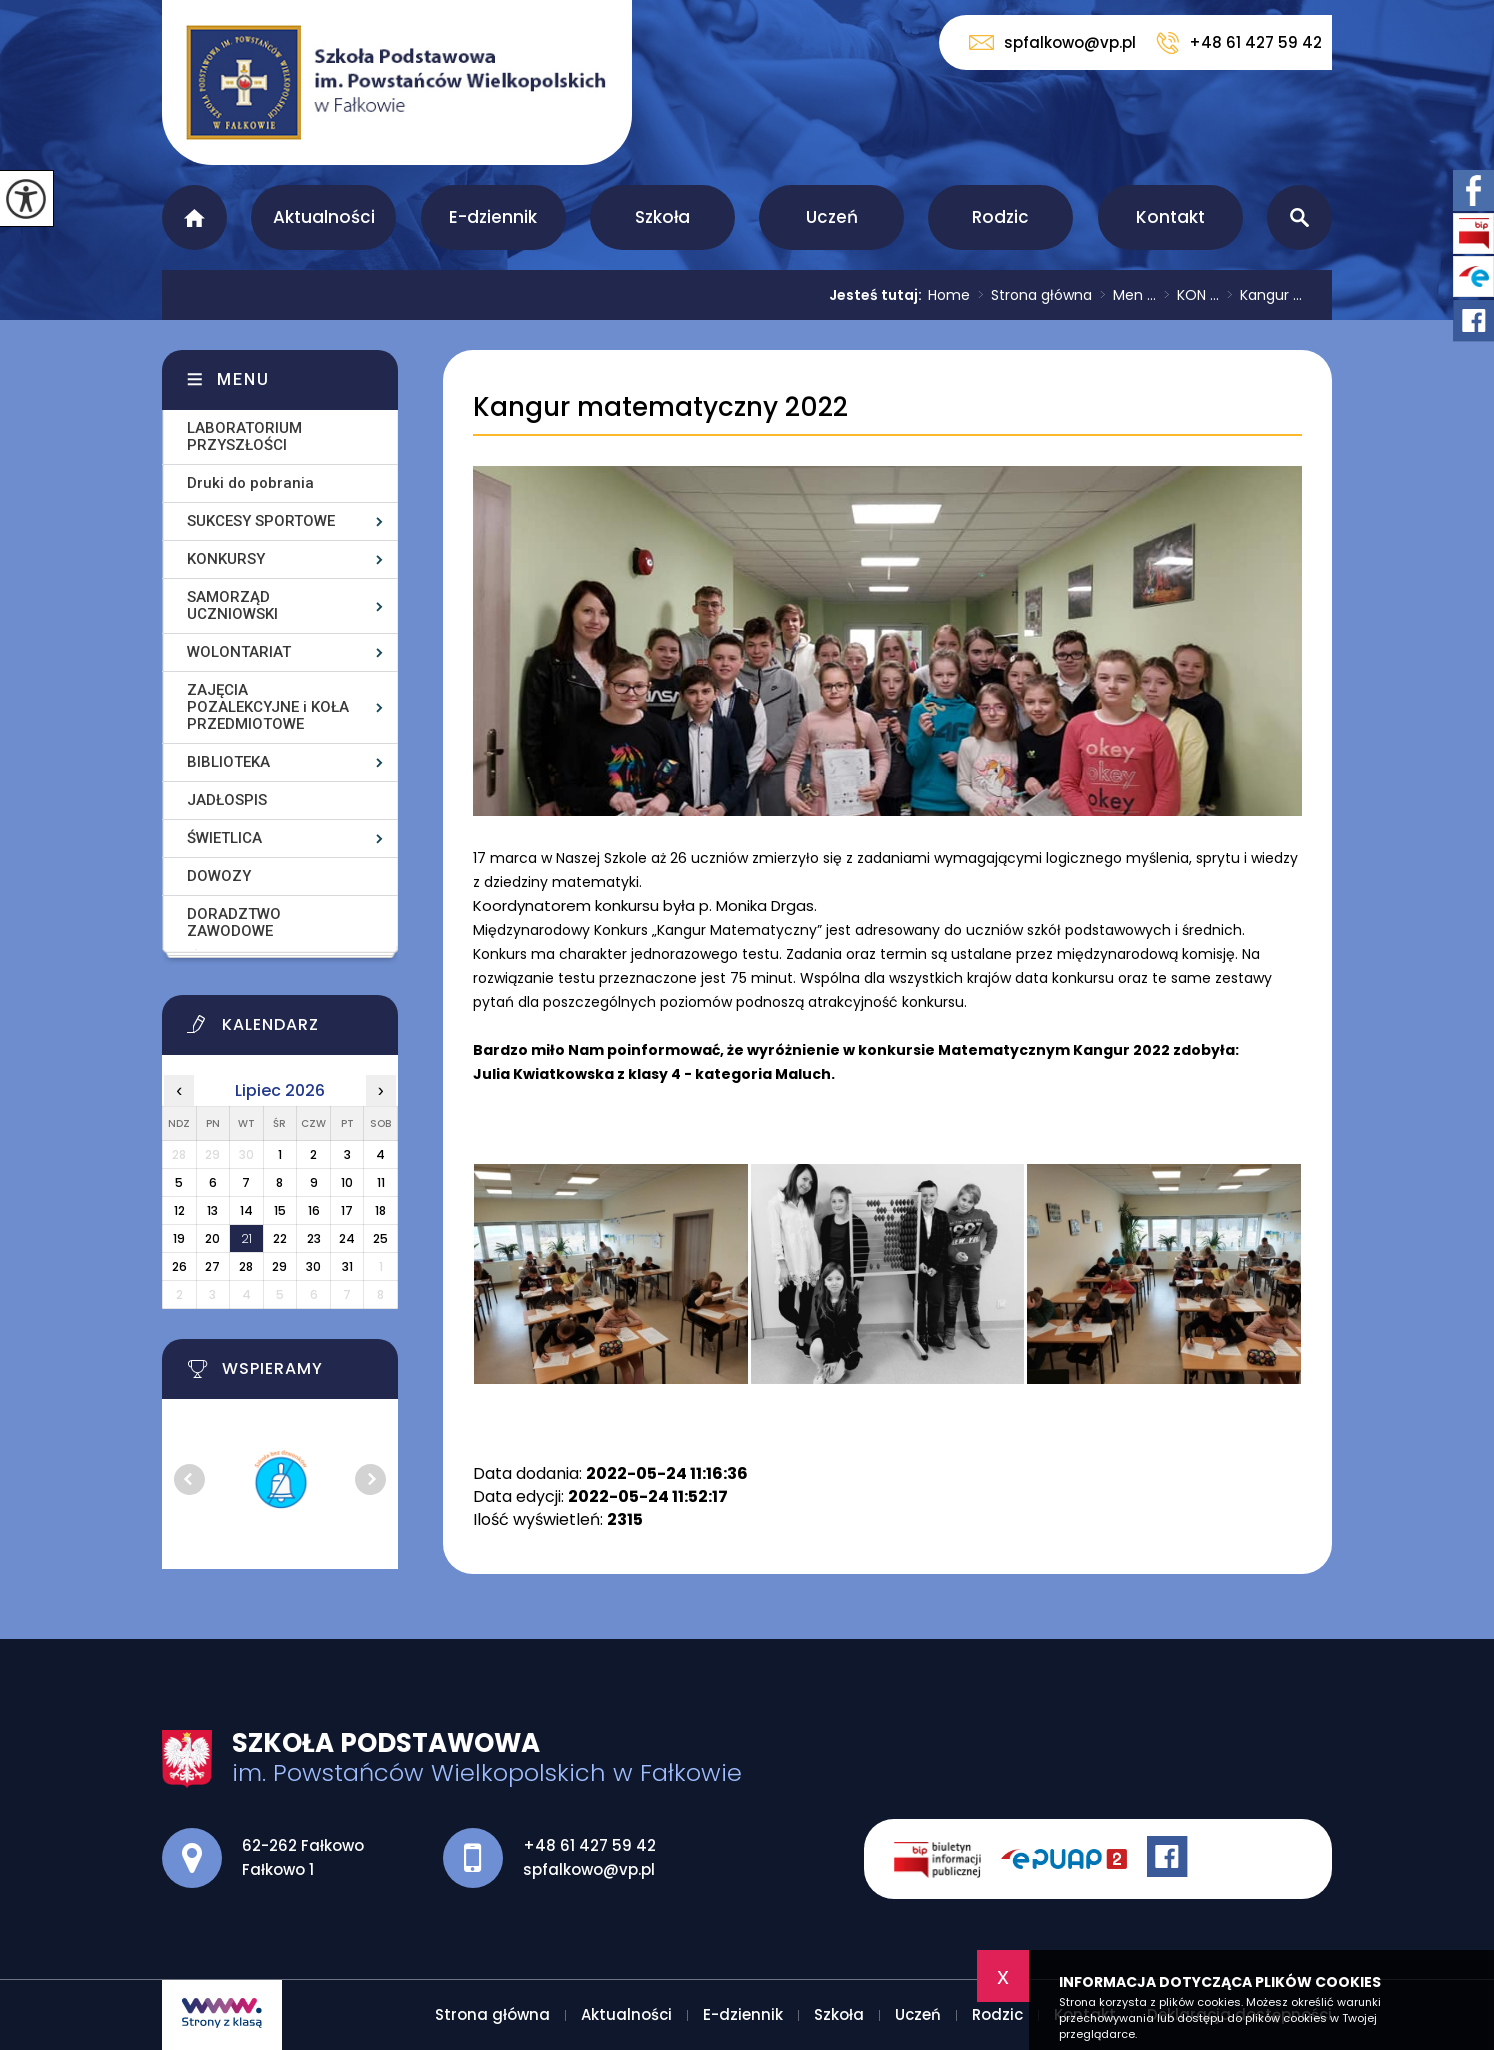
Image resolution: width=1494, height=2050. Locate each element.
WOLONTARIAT (239, 652)
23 (314, 1238)
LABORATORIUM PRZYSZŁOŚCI (244, 436)
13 (212, 1210)
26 (179, 1266)
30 (313, 1266)
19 (179, 1238)
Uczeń (832, 217)
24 (347, 1238)
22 (280, 1238)
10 (347, 1182)
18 (380, 1210)
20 (212, 1238)
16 (314, 1210)
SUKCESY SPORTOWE (261, 521)
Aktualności (324, 217)
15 (280, 1210)
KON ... (1187, 295)
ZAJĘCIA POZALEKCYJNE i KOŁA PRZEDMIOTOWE (268, 707)
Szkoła (662, 217)
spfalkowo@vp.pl (1052, 42)
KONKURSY (226, 559)
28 (246, 1266)
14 (246, 1210)
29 (279, 1266)
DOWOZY (219, 876)
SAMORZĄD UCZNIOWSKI (232, 605)
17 (347, 1210)
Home (949, 295)
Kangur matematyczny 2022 (660, 407)
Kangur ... (1260, 295)
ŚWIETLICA (224, 838)
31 (347, 1266)
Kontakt (1170, 217)
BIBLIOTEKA (228, 762)
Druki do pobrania (250, 483)
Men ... (1124, 295)
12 (179, 1210)
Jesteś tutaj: (878, 295)
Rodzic (1000, 217)
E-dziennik (493, 217)
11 (381, 1182)
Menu (243, 379)
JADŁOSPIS (227, 800)
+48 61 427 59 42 (1239, 43)
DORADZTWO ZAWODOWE (234, 922)
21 (246, 1238)
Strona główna (194, 217)
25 (380, 1238)
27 (212, 1266)
